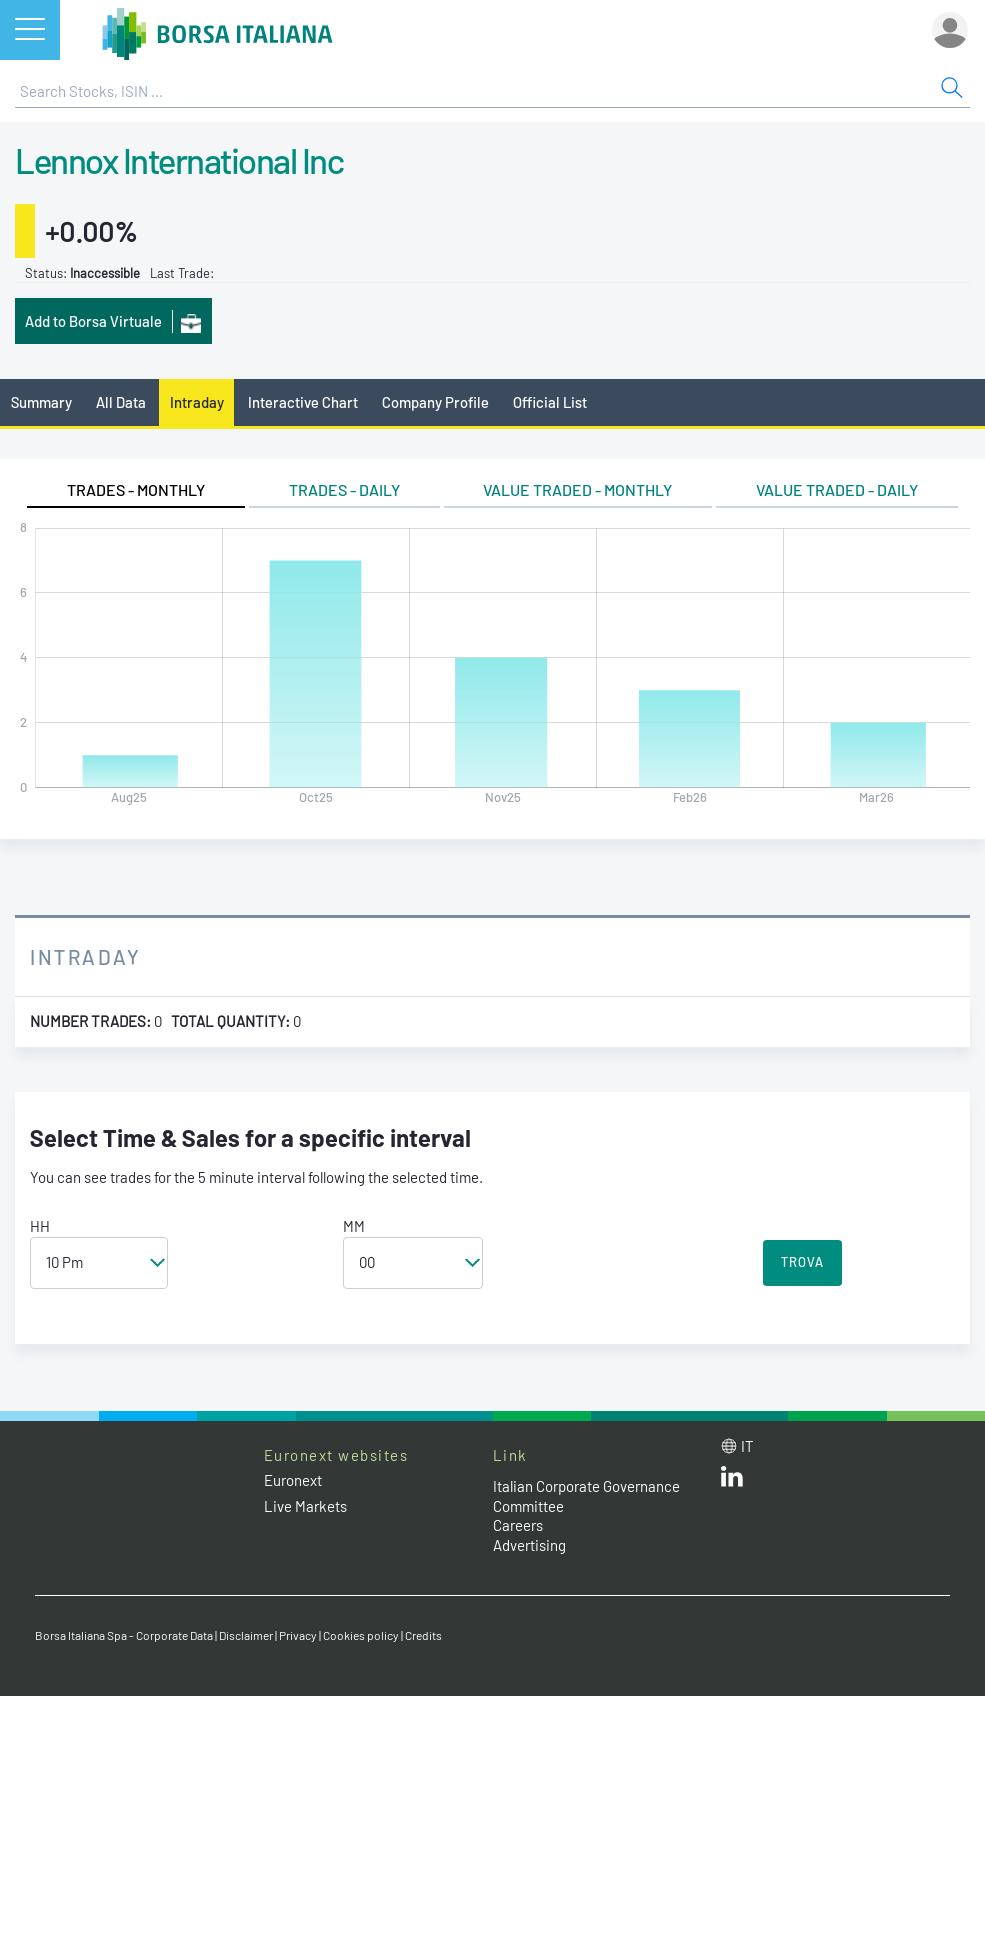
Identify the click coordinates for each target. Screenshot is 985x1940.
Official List (550, 402)
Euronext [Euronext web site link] (293, 1480)
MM (354, 1226)
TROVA (802, 1262)
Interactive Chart (303, 402)
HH (40, 1226)
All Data (121, 402)
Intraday (197, 402)
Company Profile (435, 402)
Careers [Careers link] (518, 1525)
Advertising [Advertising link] (529, 1545)
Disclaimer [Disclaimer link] (246, 1635)
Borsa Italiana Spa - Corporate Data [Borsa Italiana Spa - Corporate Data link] (124, 1635)
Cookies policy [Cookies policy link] (361, 1635)
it (747, 1446)
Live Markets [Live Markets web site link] (305, 1506)
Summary (41, 402)
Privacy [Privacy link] (298, 1635)
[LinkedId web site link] (732, 1481)
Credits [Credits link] (423, 1635)
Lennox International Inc (179, 160)
